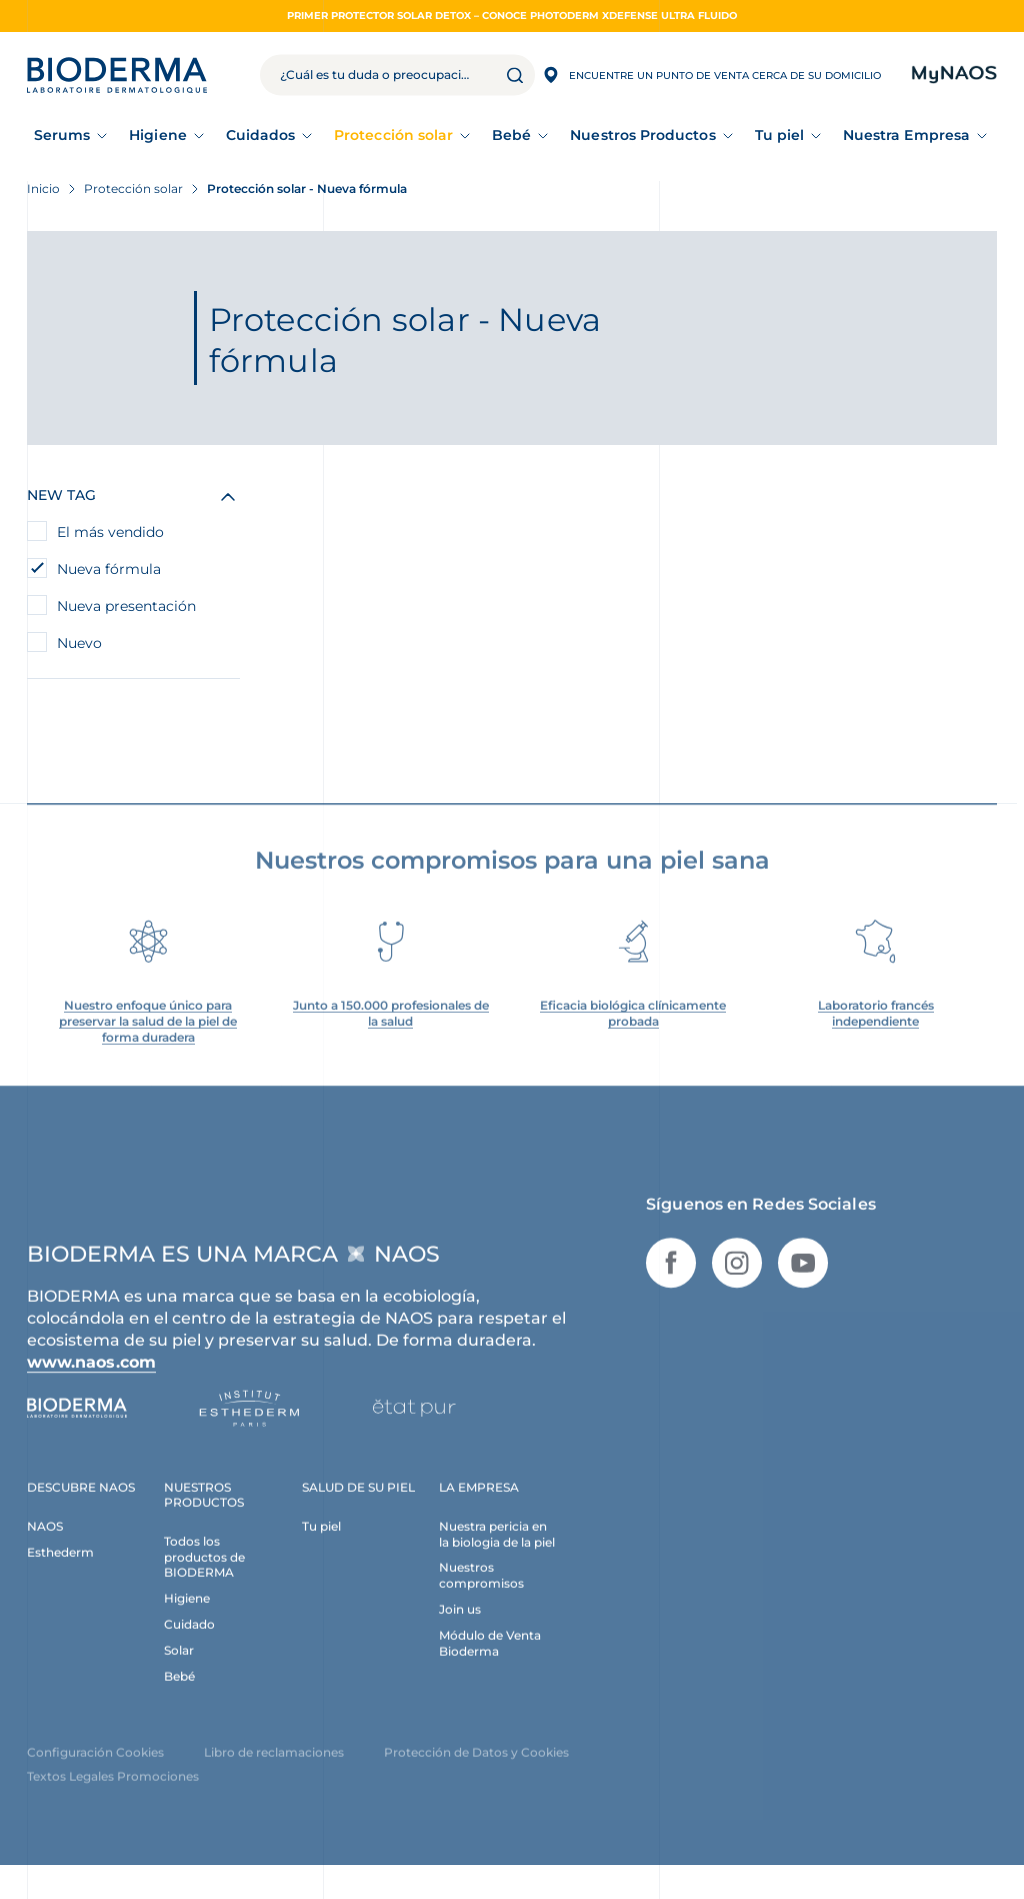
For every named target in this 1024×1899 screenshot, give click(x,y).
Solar (179, 1667)
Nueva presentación (126, 606)
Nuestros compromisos (481, 1592)
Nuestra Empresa (906, 135)
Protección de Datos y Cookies (476, 1769)
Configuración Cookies (95, 1769)
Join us (460, 1626)
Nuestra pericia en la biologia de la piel (497, 1550)
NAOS (45, 1542)
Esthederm (60, 1568)
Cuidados (261, 135)
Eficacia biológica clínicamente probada (633, 1029)
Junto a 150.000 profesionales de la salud (391, 1029)
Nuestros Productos (642, 135)
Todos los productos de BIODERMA (204, 1573)
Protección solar (393, 135)
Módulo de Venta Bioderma (490, 1660)
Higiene (158, 135)
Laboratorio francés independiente (876, 1029)
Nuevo (79, 643)
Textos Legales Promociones (113, 1793)
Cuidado (189, 1641)
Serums (62, 135)
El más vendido (110, 532)
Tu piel (780, 135)
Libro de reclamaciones (274, 1769)
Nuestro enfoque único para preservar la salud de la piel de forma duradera (148, 1037)
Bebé (511, 135)
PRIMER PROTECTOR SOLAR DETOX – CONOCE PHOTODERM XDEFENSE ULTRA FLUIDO (512, 15)
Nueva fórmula (109, 569)
